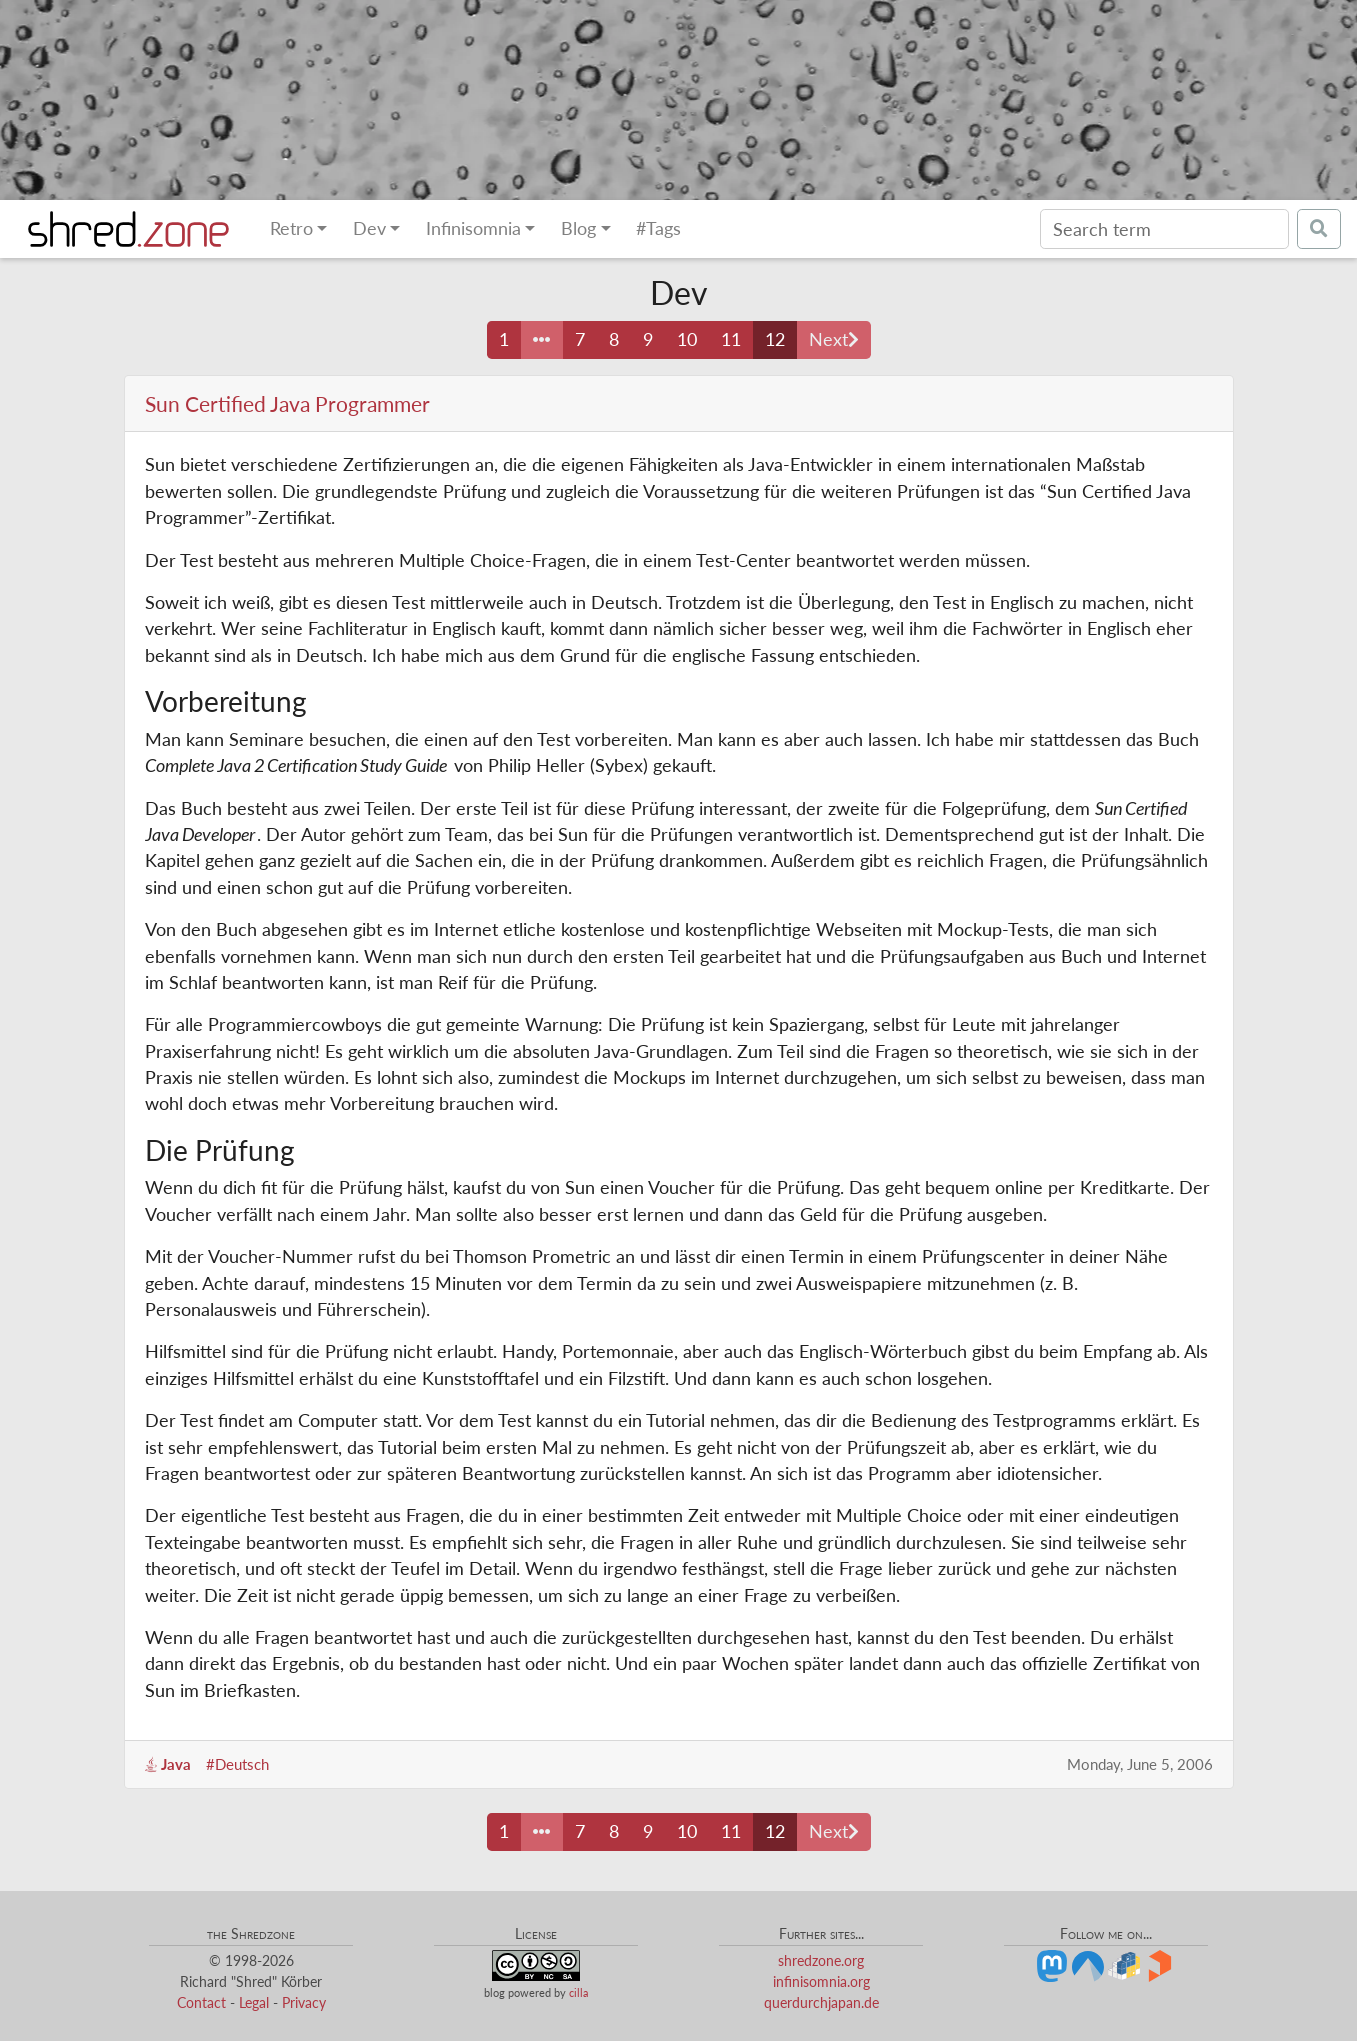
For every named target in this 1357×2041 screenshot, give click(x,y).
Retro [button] (291, 228)
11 (731, 339)
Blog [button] (578, 228)
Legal (254, 2002)
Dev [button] (369, 228)
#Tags (658, 228)
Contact (201, 2002)
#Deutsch (237, 1764)
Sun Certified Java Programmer (287, 403)
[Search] (1164, 229)
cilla (578, 1992)
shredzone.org (821, 1960)
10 (687, 339)
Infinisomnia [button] (473, 228)
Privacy (304, 2002)
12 (775, 339)
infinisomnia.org (821, 1981)
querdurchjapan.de (821, 2002)
